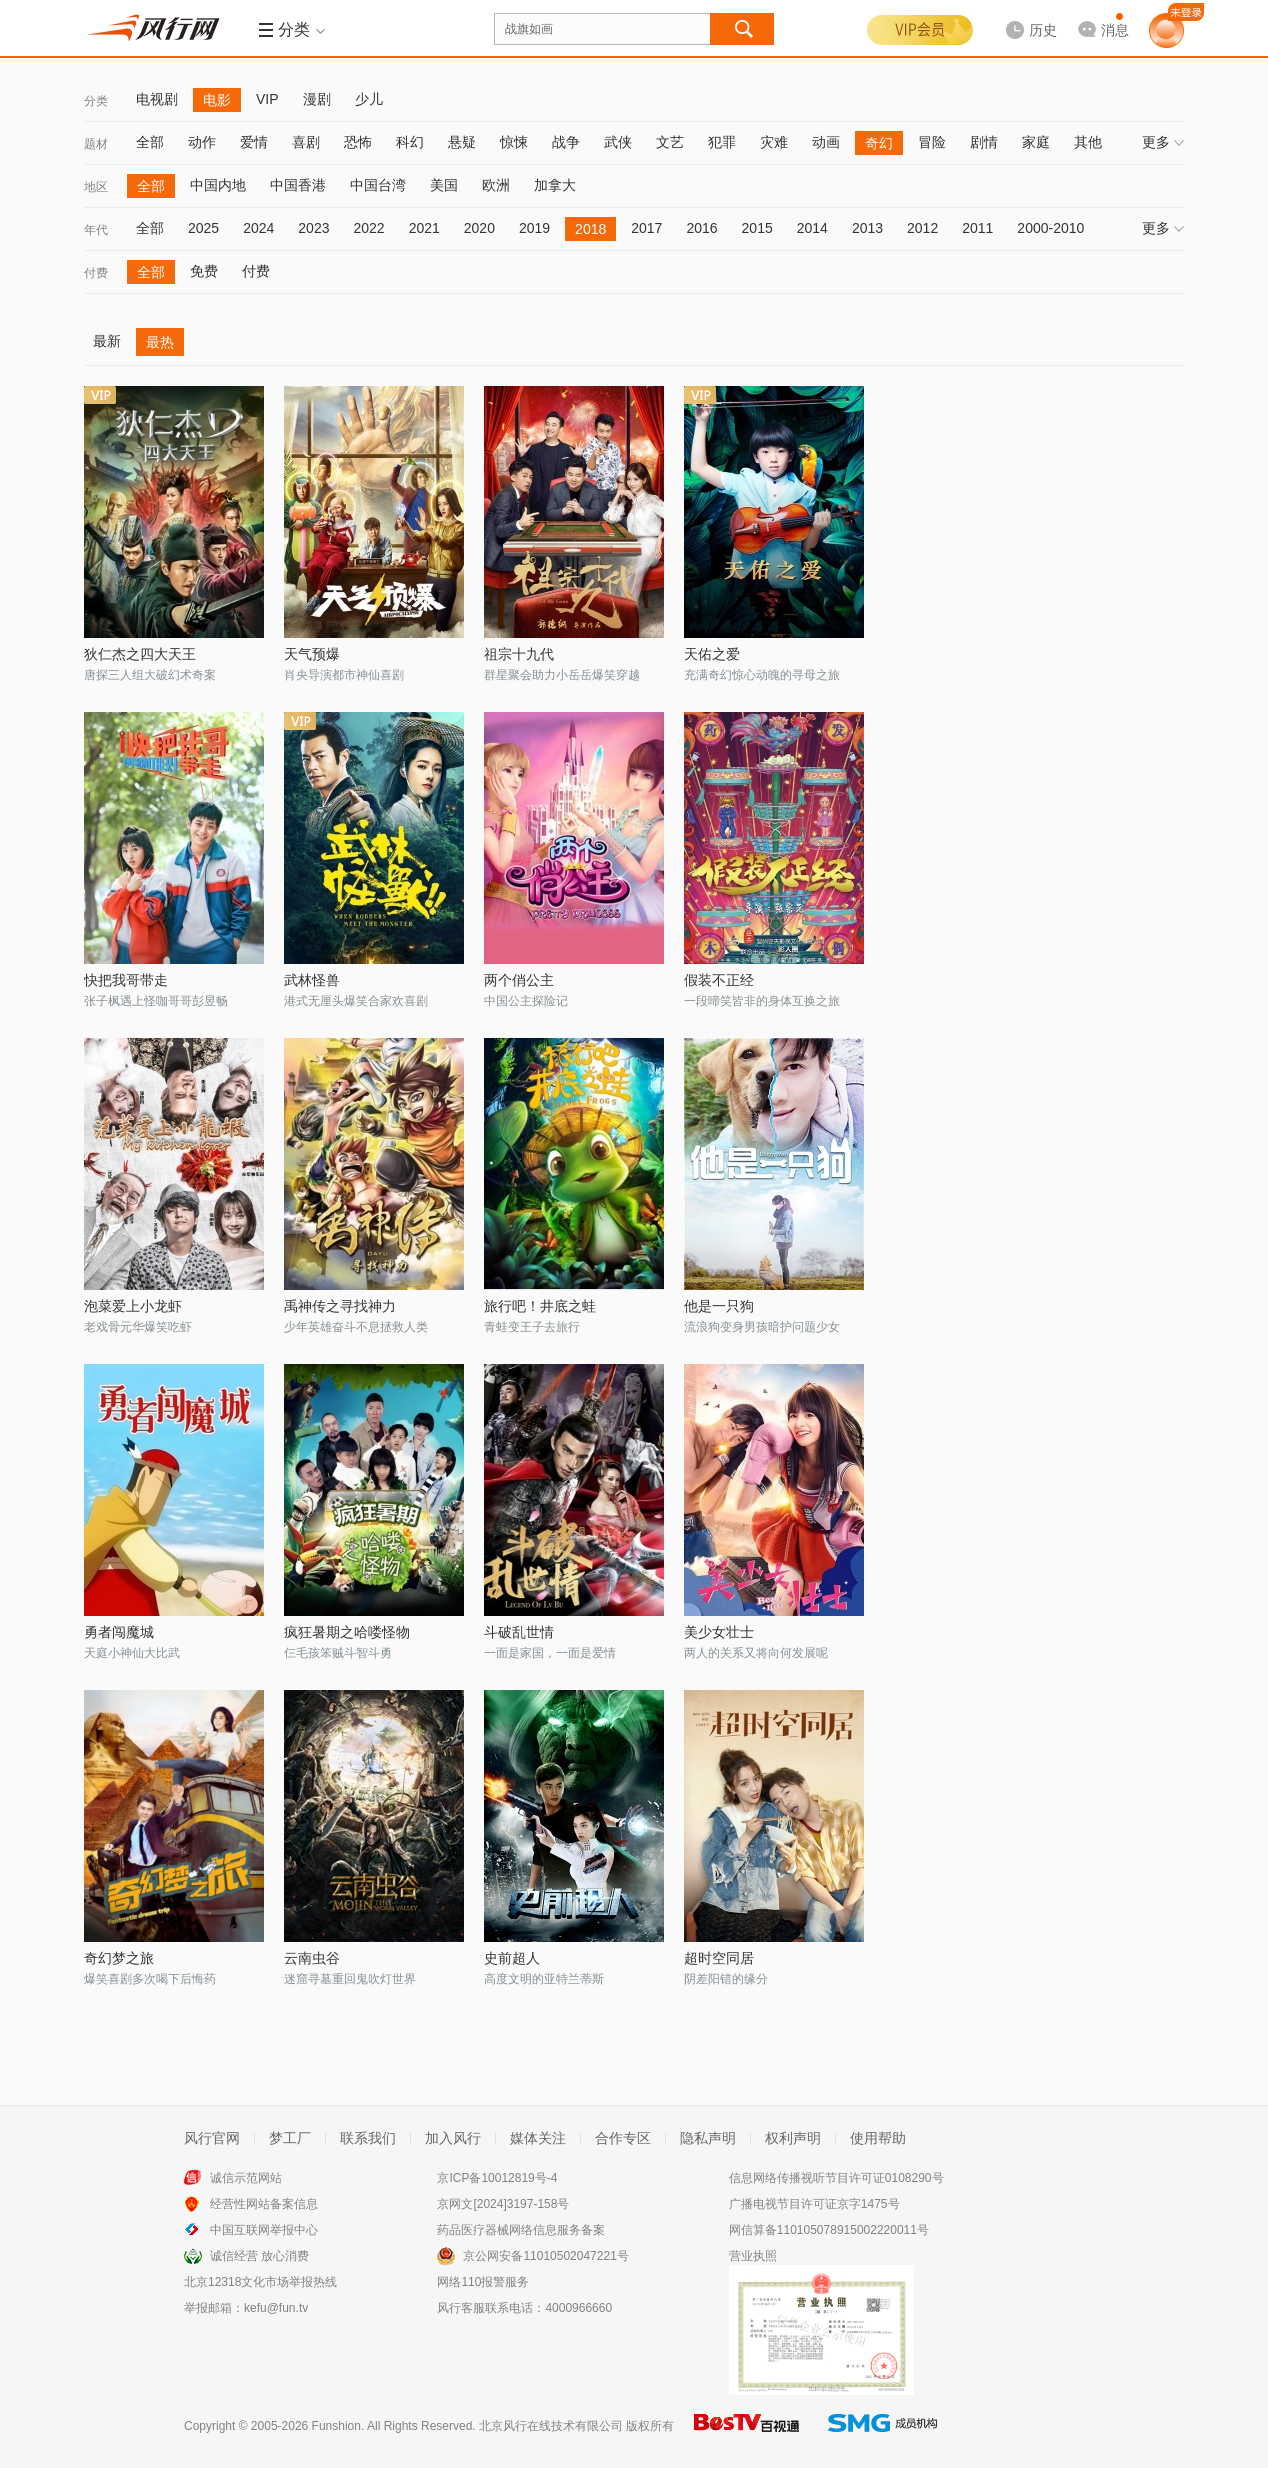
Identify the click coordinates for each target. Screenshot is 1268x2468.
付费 (96, 273)
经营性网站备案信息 (264, 2204)
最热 (160, 342)
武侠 (618, 142)
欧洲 (496, 185)
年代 (96, 230)
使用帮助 (878, 2138)
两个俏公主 (519, 980)
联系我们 (368, 2138)
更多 (1163, 142)
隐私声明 (708, 2138)
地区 (96, 187)
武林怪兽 (312, 980)
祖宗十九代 (519, 654)
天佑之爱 (712, 654)
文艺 (670, 142)
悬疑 (462, 142)
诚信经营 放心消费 (259, 2256)
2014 (812, 228)
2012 (922, 228)
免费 (204, 271)
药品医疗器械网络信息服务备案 (521, 2230)
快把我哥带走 (126, 980)
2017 (646, 228)
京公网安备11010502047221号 (545, 2256)
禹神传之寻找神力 (340, 1306)
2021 (424, 228)
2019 (534, 228)
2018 (590, 229)
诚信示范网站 (246, 2178)
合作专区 (623, 2138)
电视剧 (157, 99)
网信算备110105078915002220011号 (829, 2230)
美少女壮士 (719, 1632)
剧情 (984, 142)
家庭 (1036, 142)
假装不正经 (719, 980)
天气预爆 (312, 654)
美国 (444, 185)
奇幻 (879, 143)
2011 (977, 228)
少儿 (369, 99)
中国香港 (298, 185)
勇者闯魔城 (119, 1632)
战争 (566, 142)
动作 (202, 142)
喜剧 (306, 142)
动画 (826, 142)
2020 (479, 228)
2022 (368, 228)
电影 (217, 100)
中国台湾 (378, 185)
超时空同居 (719, 1958)
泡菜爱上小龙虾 (133, 1306)
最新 (107, 341)
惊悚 (514, 142)
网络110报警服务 (483, 2282)
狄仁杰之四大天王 (140, 654)
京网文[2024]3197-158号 (503, 2204)
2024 (258, 228)
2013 (867, 228)
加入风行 (453, 2138)
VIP (267, 99)
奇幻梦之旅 (119, 1958)
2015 (757, 228)
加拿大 (555, 185)
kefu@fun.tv (276, 2308)
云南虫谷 (312, 1958)
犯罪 (722, 142)
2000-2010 (1050, 228)
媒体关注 (538, 2138)
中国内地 (218, 185)
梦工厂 (290, 2138)
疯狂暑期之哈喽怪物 (347, 1632)
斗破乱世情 (519, 1632)
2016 (701, 228)
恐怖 (358, 142)
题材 (96, 144)
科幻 (410, 142)
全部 (150, 142)
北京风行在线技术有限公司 (551, 2426)
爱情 (254, 142)
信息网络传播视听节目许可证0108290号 (836, 2178)
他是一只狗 (719, 1306)
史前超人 (512, 1958)
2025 (203, 228)
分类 (96, 101)
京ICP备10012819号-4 (497, 2178)
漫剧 (317, 99)
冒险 (932, 142)
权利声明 (793, 2138)
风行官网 (212, 2138)
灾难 (774, 142)
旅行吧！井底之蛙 (540, 1306)
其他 (1088, 142)
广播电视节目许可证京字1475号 (814, 2204)
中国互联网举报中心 (264, 2230)
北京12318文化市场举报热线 (260, 2282)
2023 (313, 228)
